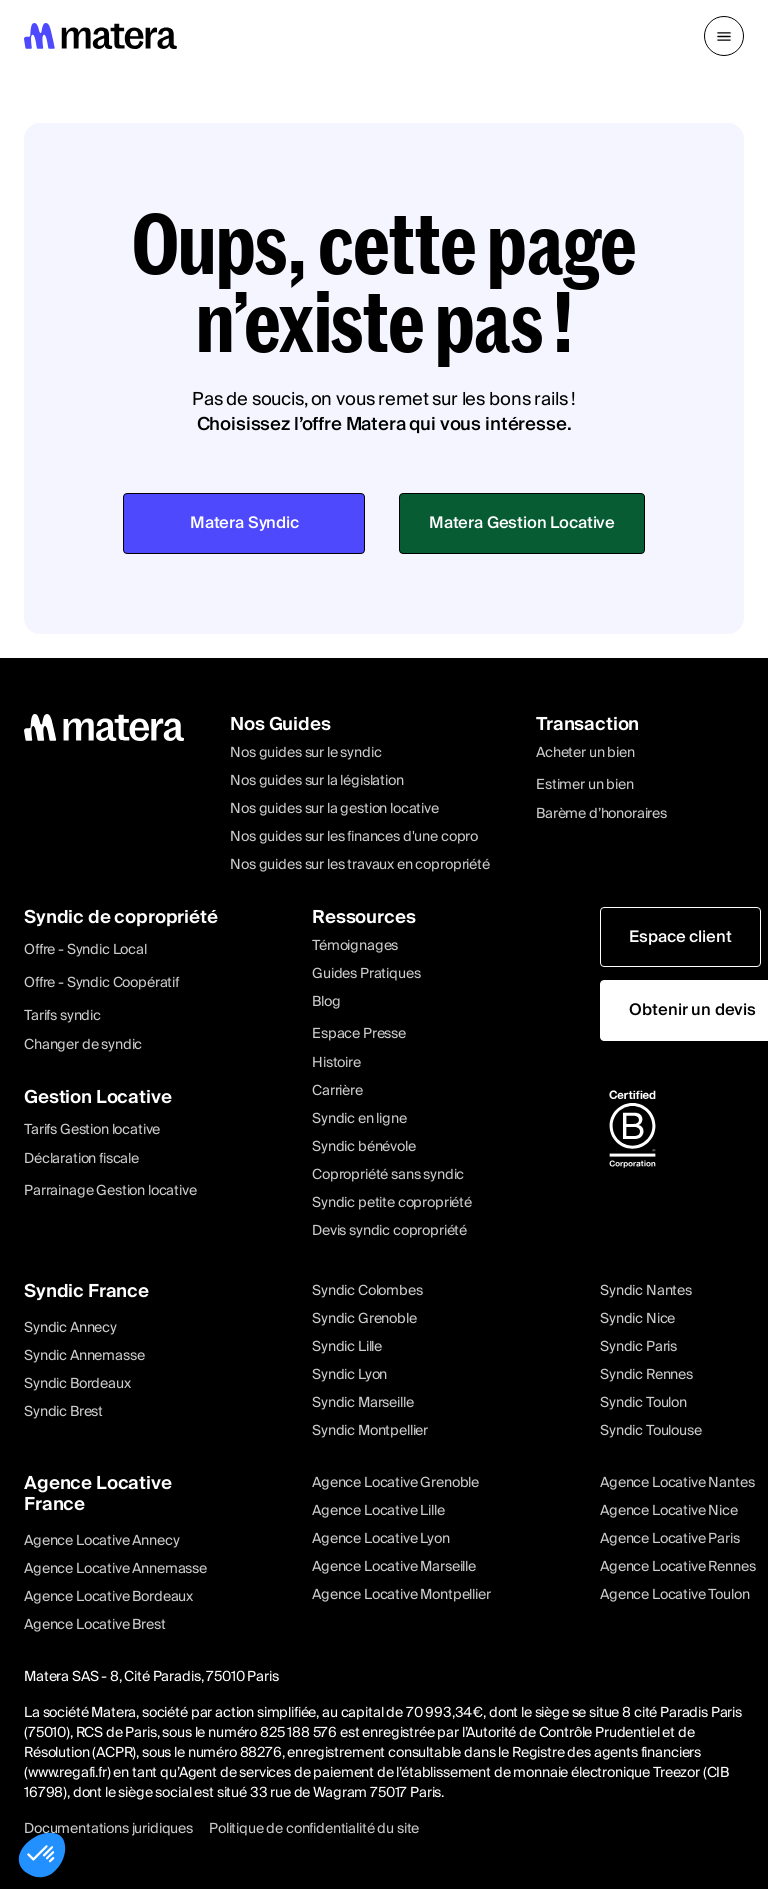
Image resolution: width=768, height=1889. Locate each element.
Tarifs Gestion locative (92, 1130)
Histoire (336, 1063)
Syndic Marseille (362, 1403)
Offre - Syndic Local (85, 950)
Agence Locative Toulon (674, 1595)
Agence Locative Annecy (101, 1541)
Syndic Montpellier (370, 1431)
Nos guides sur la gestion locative (334, 809)
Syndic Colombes (367, 1291)
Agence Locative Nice (669, 1511)
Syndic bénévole (364, 1147)
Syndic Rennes (646, 1375)
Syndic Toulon (643, 1403)
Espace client (680, 937)
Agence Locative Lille (378, 1511)
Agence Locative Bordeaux (108, 1597)
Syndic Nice (637, 1319)
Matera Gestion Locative (522, 523)
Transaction (587, 724)
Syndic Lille (347, 1347)
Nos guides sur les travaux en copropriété (359, 865)
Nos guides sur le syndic (305, 753)
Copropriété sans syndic (388, 1175)
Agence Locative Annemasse (115, 1569)
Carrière (337, 1091)
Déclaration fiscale (81, 1159)
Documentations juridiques (108, 1829)
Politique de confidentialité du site (314, 1829)
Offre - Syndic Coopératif (101, 983)
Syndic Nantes (646, 1291)
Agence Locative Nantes (677, 1483)
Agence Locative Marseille (394, 1567)
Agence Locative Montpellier (401, 1595)
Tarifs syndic (62, 1016)
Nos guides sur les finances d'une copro (354, 837)
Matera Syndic (244, 523)
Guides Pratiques (366, 974)
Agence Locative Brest (95, 1625)
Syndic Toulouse (651, 1431)
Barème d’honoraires (601, 814)
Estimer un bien (585, 785)
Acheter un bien (585, 753)
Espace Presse (359, 1034)
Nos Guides (280, 724)
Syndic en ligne (359, 1119)
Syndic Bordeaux (77, 1384)
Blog (326, 1002)
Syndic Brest (63, 1412)
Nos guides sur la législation (316, 781)
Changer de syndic (83, 1045)
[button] (724, 36)
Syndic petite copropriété (392, 1203)
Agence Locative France (98, 1494)
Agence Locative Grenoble (395, 1483)
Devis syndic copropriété (389, 1231)
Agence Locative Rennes (677, 1567)
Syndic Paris (638, 1347)
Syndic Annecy (70, 1328)
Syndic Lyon (349, 1375)
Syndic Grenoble (364, 1319)
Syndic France (86, 1291)
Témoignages (355, 946)
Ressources (363, 917)
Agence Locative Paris (670, 1539)
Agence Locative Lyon (381, 1539)
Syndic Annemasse (84, 1356)
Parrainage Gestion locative (110, 1191)
